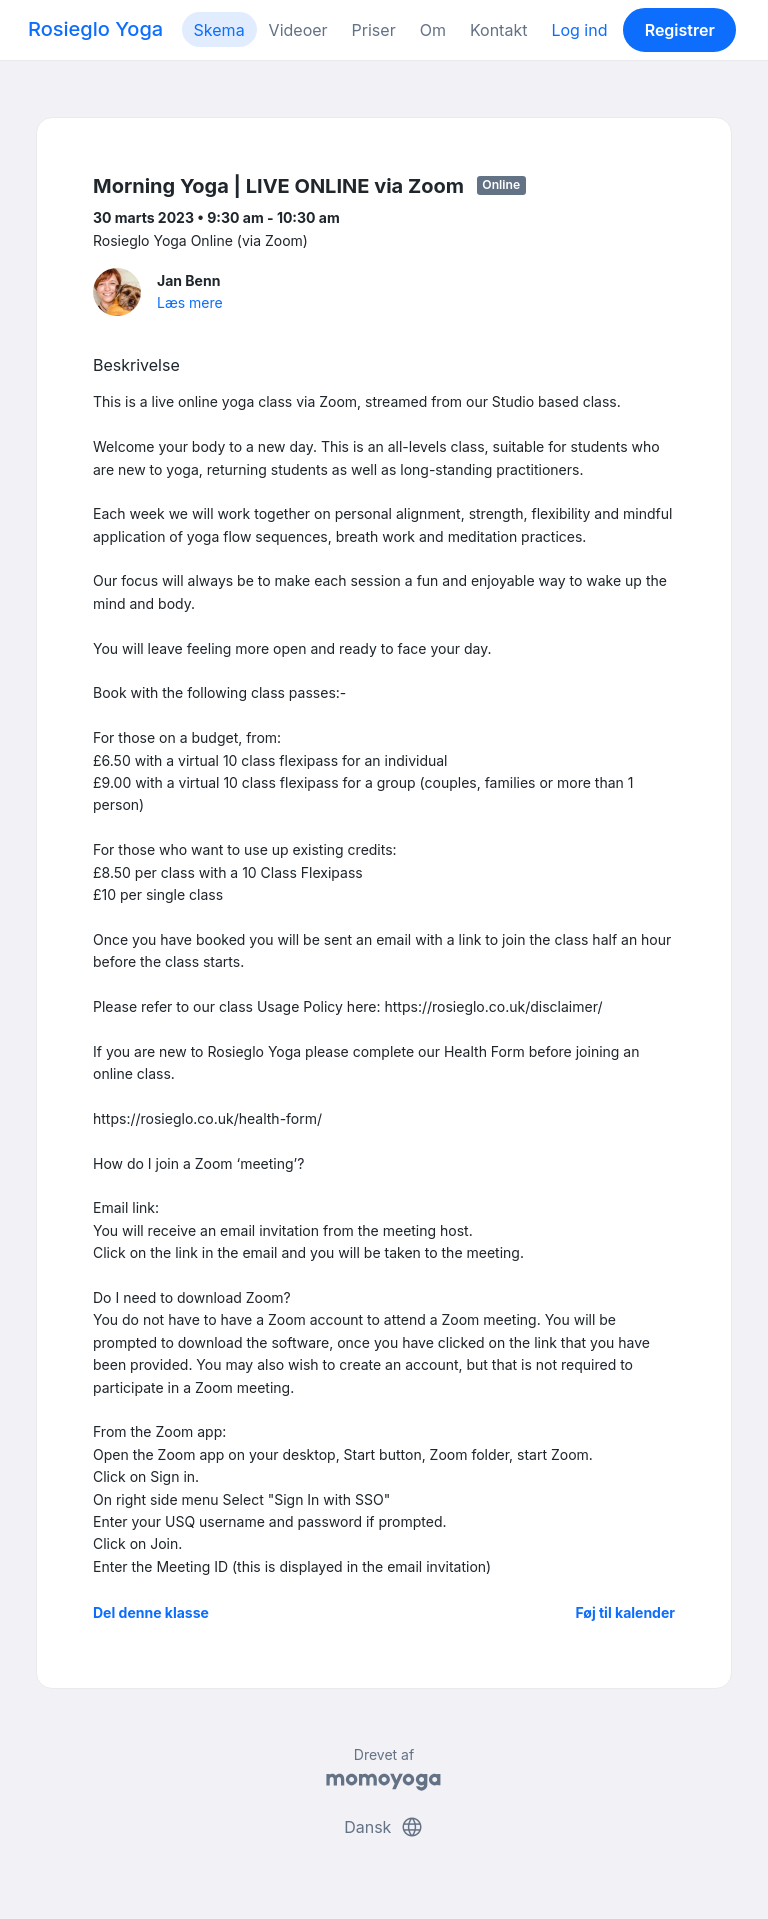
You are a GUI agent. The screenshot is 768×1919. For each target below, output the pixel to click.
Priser (374, 30)
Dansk (384, 1827)
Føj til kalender (625, 1612)
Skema (219, 30)
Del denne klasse (151, 1612)
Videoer (298, 30)
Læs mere (190, 302)
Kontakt (498, 30)
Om (433, 30)
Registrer (680, 30)
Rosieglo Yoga (95, 29)
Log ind (579, 30)
